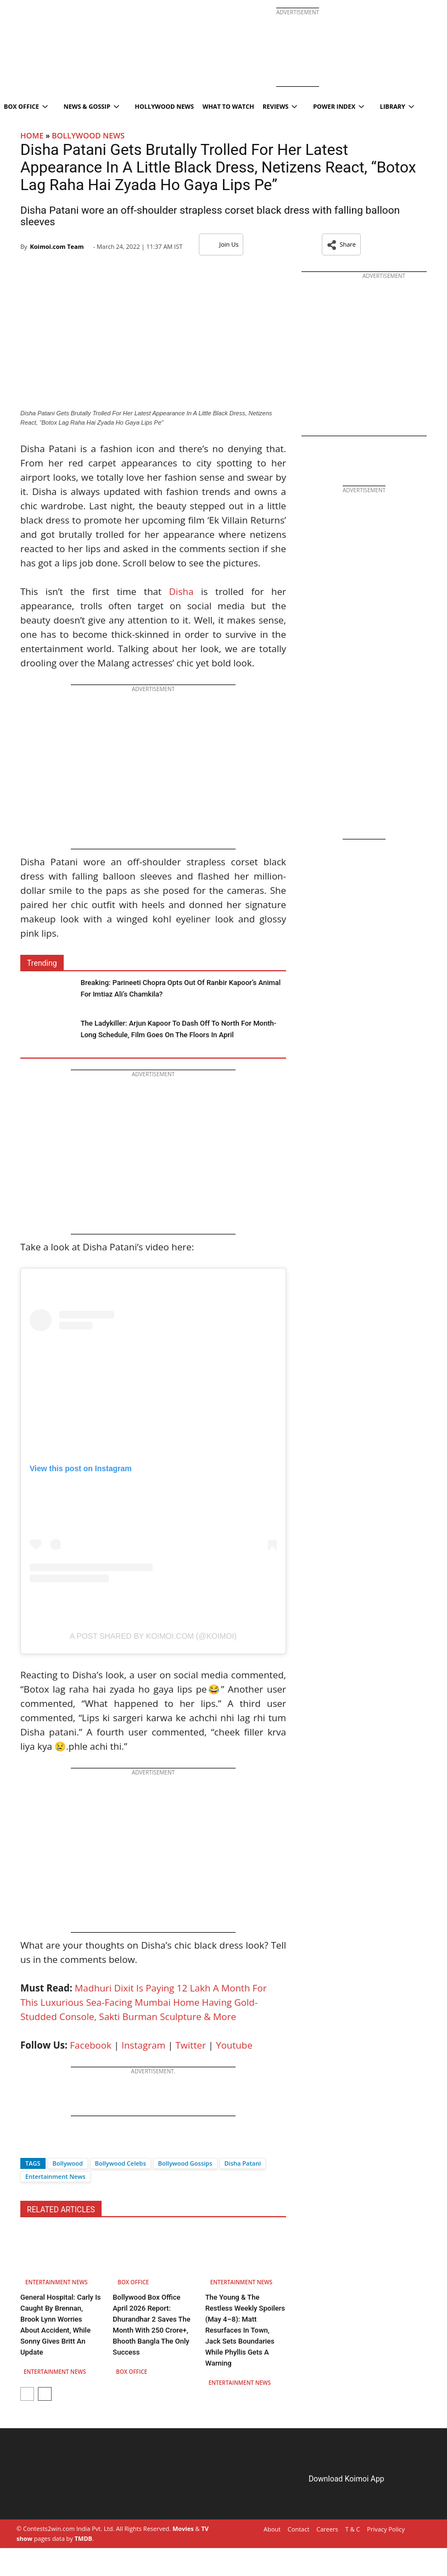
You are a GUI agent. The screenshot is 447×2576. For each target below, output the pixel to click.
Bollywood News (88, 135)
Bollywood (68, 2163)
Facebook (90, 2045)
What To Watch (228, 106)
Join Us (221, 244)
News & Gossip (91, 106)
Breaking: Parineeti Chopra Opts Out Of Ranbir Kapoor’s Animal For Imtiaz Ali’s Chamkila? (181, 988)
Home (31, 135)
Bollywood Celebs (120, 2163)
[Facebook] (28, 2144)
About (272, 2529)
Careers (327, 2529)
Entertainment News (55, 2176)
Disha (181, 591)
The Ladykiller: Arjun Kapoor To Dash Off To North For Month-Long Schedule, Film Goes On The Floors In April (178, 1029)
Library (397, 106)
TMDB (83, 2538)
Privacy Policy (386, 2529)
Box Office (133, 2282)
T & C (352, 2529)
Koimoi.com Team (56, 246)
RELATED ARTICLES (61, 2209)
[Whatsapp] (65, 2144)
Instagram (143, 2045)
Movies (183, 2528)
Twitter (191, 2045)
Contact (299, 2529)
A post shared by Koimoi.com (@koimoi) (153, 1636)
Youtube (234, 2045)
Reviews (279, 106)
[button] (341, 244)
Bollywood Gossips (185, 2163)
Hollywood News (164, 106)
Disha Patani (243, 2163)
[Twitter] (47, 2144)
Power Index (338, 106)
